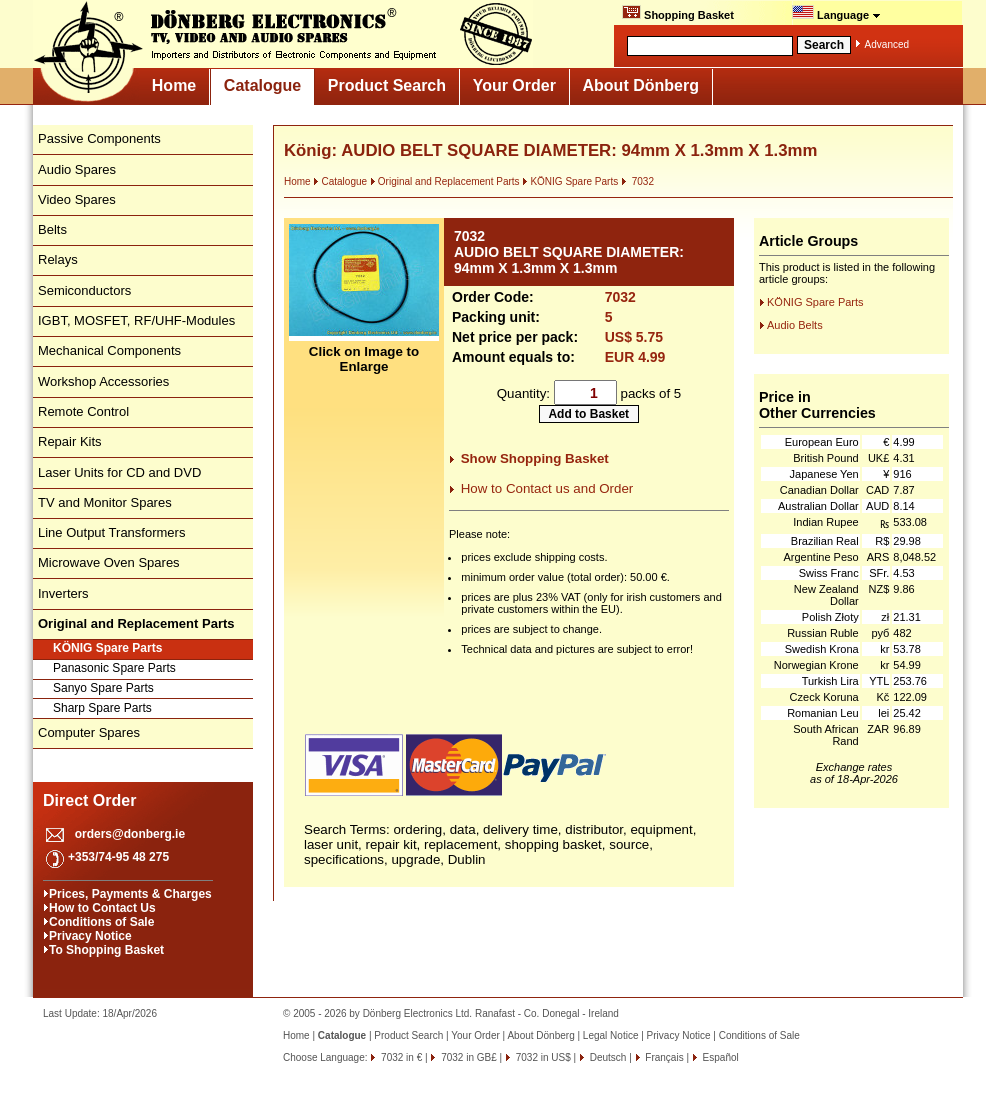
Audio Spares (77, 169)
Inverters (63, 593)
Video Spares (77, 199)
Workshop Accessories (103, 381)
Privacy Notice (90, 936)
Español (719, 1057)
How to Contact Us (102, 908)
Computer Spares (89, 732)
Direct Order (89, 800)
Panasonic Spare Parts (114, 668)
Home (174, 85)
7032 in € (400, 1057)
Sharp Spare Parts (102, 708)
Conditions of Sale (101, 922)
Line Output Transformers (111, 532)
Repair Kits (70, 441)
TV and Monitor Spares (105, 502)
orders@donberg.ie (130, 834)
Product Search (387, 85)
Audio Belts (795, 325)
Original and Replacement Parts (445, 181)
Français (663, 1057)
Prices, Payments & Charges (130, 894)
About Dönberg (641, 85)
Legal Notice (611, 1035)
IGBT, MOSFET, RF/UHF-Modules (136, 320)
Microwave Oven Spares (109, 562)
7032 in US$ (542, 1057)
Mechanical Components (109, 350)
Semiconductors (84, 290)
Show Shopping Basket (535, 458)
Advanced (887, 44)
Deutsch (606, 1057)
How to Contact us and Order (547, 488)
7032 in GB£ (467, 1057)
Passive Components (99, 138)
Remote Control (83, 411)
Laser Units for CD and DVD (119, 472)
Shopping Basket (678, 13)
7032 (637, 181)
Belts (52, 229)
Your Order (514, 85)
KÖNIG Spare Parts (107, 648)
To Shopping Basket (106, 950)
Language (836, 13)
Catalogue (262, 85)
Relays (58, 259)
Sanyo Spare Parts (103, 688)
